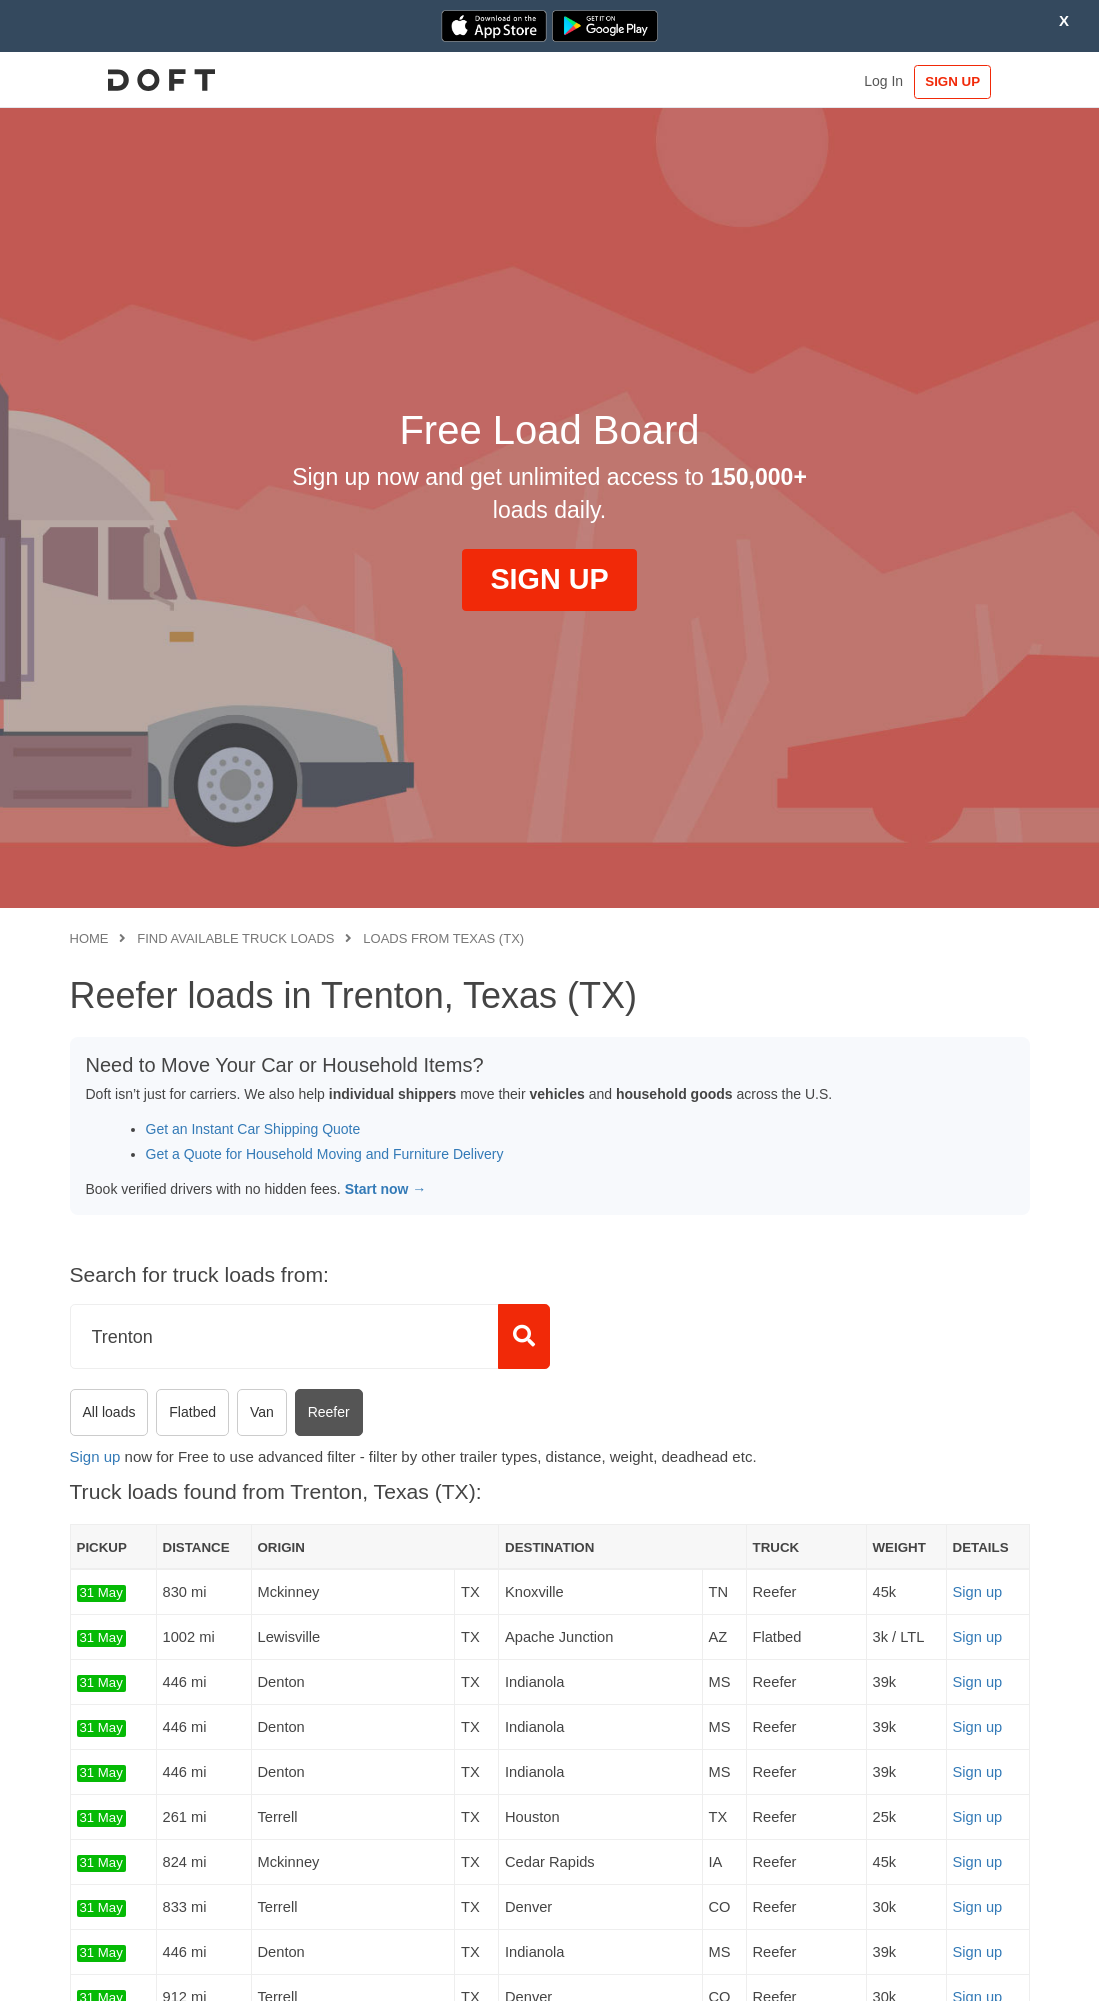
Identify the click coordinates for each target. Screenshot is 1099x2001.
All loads (109, 1412)
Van (262, 1412)
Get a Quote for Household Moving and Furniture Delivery (325, 1154)
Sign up (95, 1456)
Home (89, 938)
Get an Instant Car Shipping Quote (253, 1129)
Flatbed (192, 1412)
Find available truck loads (235, 938)
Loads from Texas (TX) (443, 938)
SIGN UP (967, 81)
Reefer (329, 1412)
